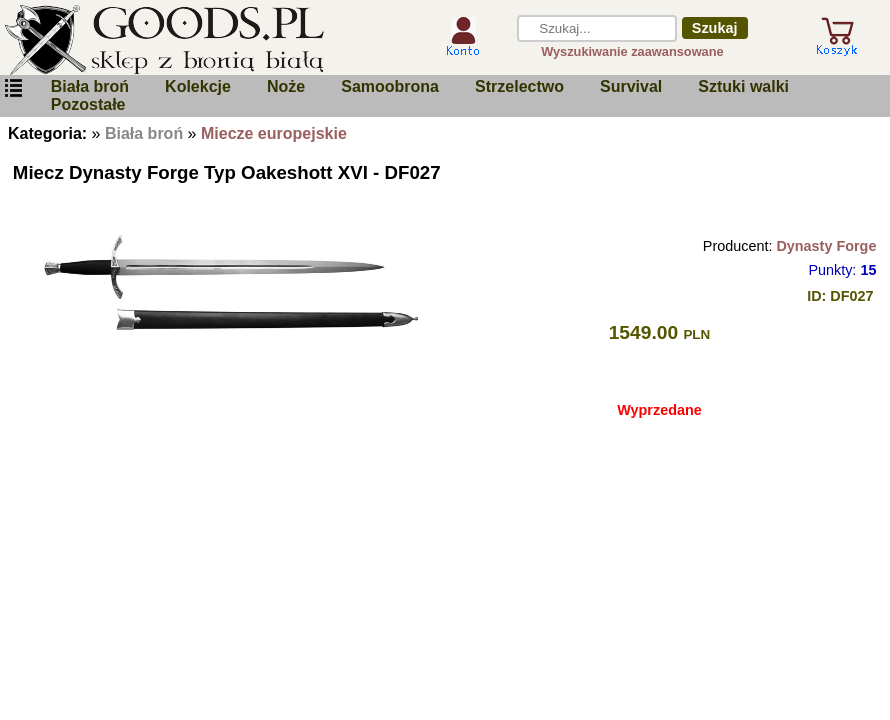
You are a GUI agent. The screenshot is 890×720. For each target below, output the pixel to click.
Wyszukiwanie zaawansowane (632, 51)
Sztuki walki (743, 86)
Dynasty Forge (826, 246)
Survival (631, 86)
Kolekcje (198, 86)
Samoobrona (390, 86)
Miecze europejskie (274, 133)
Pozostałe (88, 104)
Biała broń (90, 86)
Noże (286, 86)
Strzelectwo (519, 86)
